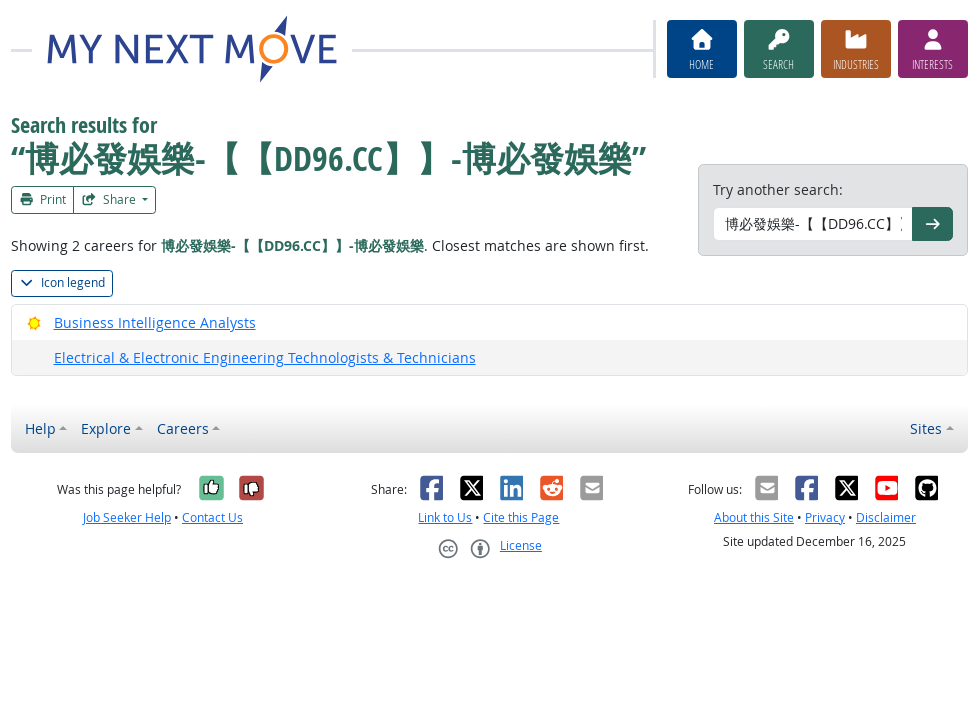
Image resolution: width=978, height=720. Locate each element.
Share (110, 199)
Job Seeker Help (127, 517)
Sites (926, 428)
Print (43, 199)
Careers (183, 428)
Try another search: (778, 189)
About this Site (754, 517)
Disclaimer (886, 517)
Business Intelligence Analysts (155, 322)
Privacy (825, 517)
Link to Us (445, 517)
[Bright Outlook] (34, 322)
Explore (106, 428)
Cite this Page (521, 517)
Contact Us (212, 517)
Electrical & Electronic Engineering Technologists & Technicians (265, 357)
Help (40, 428)
